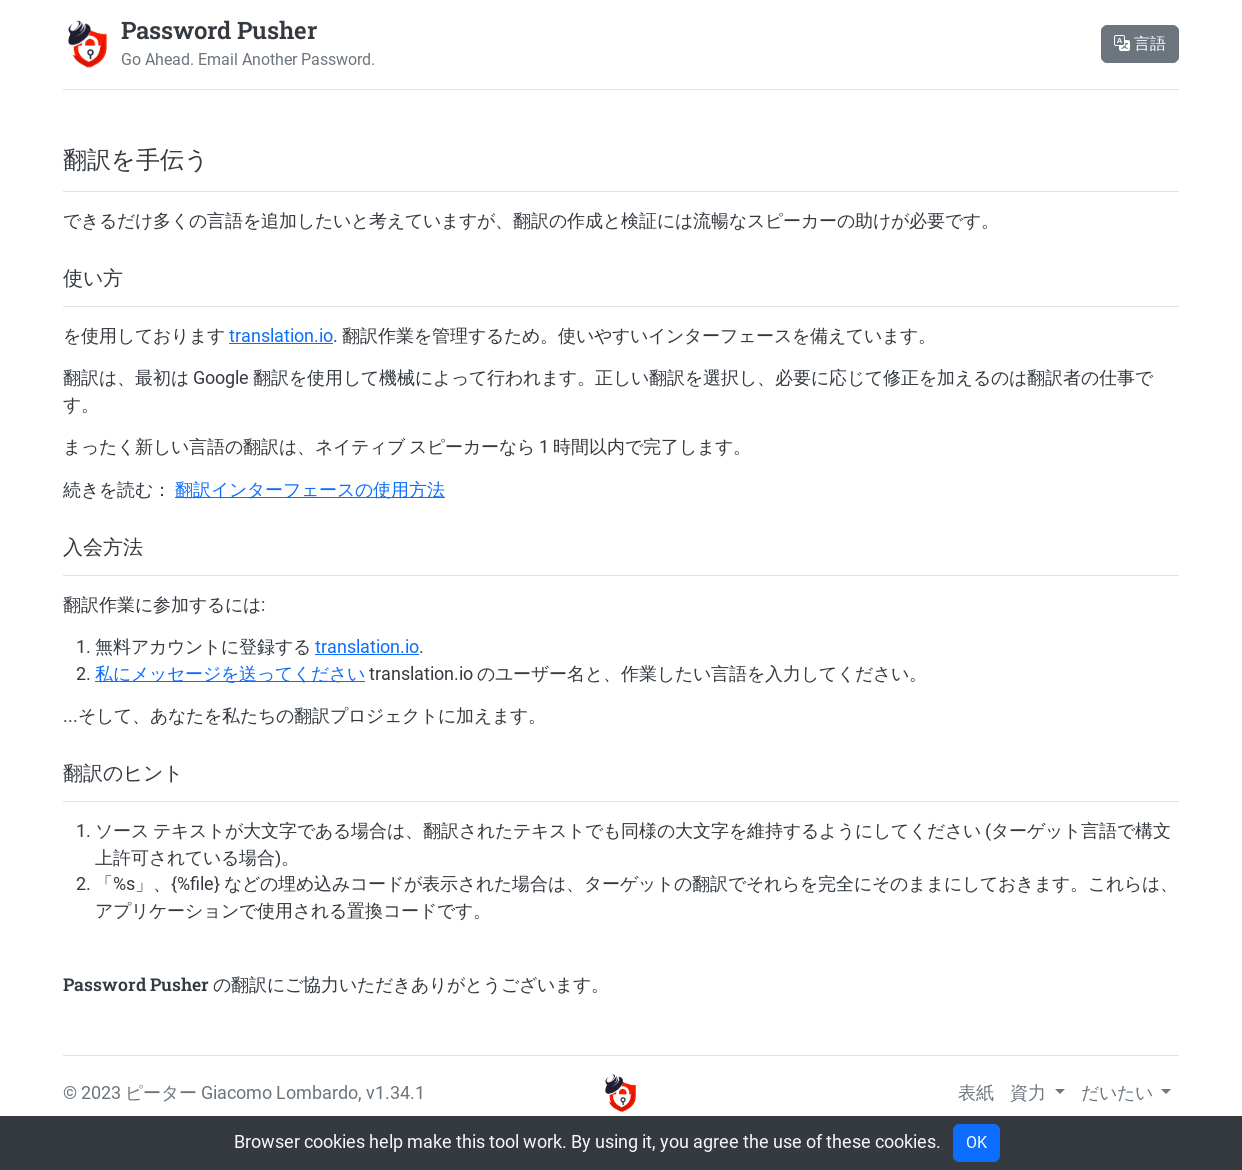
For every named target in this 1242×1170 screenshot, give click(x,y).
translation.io (281, 336)
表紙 (976, 1093)
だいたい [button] (1119, 1093)
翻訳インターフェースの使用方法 (310, 490)
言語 (1140, 43)
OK (976, 1142)
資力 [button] (1030, 1093)
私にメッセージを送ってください (230, 674)
